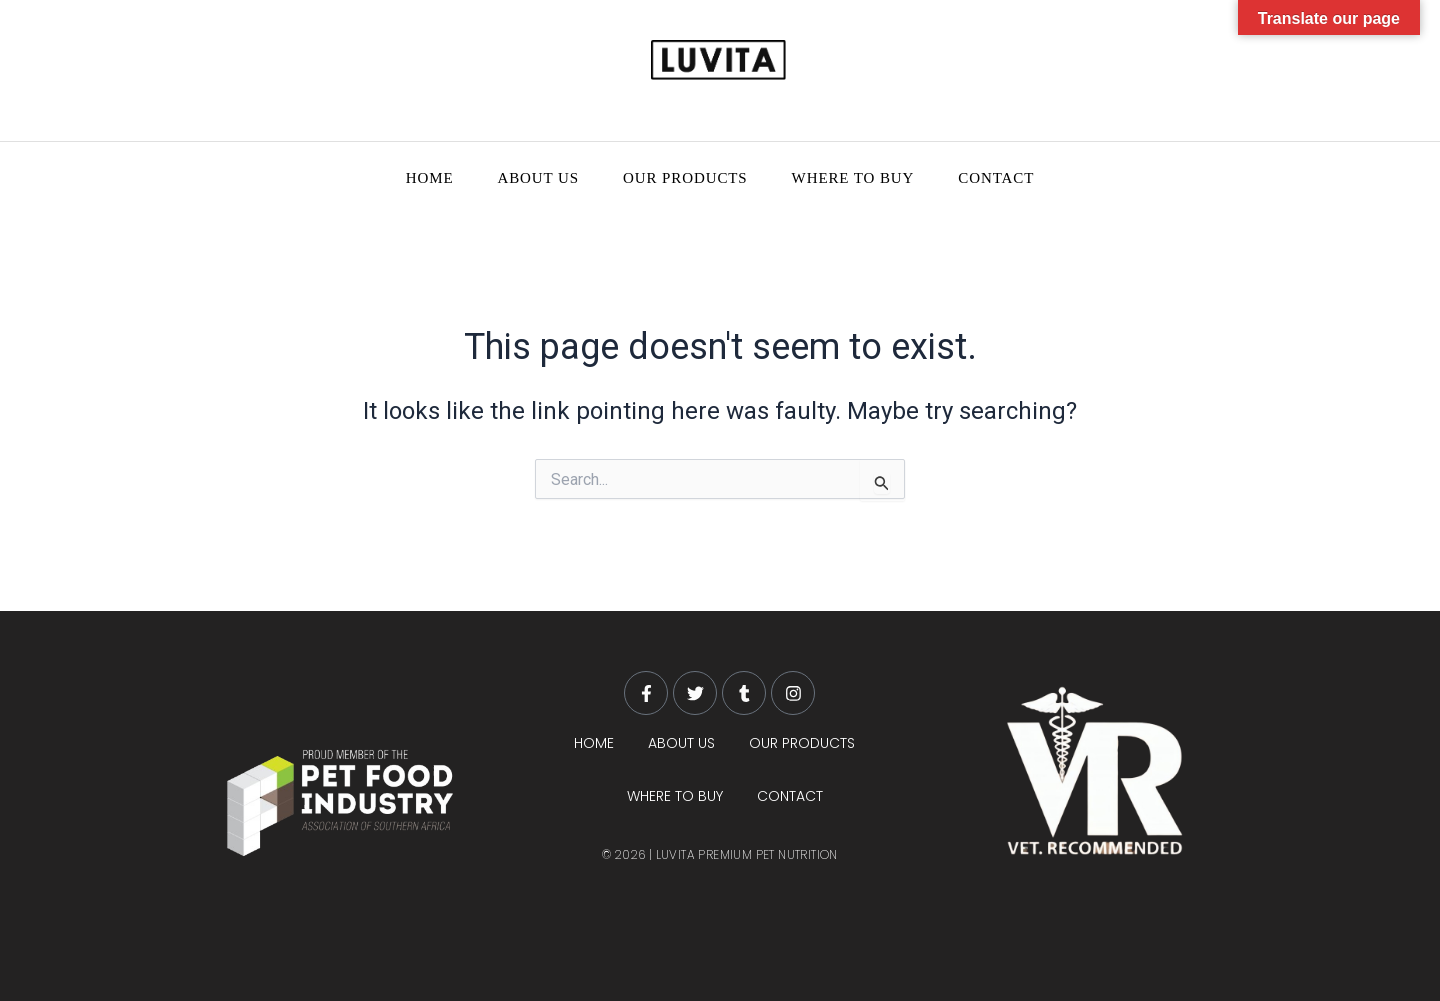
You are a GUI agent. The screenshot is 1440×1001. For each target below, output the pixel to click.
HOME (430, 178)
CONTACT (996, 178)
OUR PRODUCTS (685, 178)
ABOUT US (538, 178)
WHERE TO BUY (853, 178)
